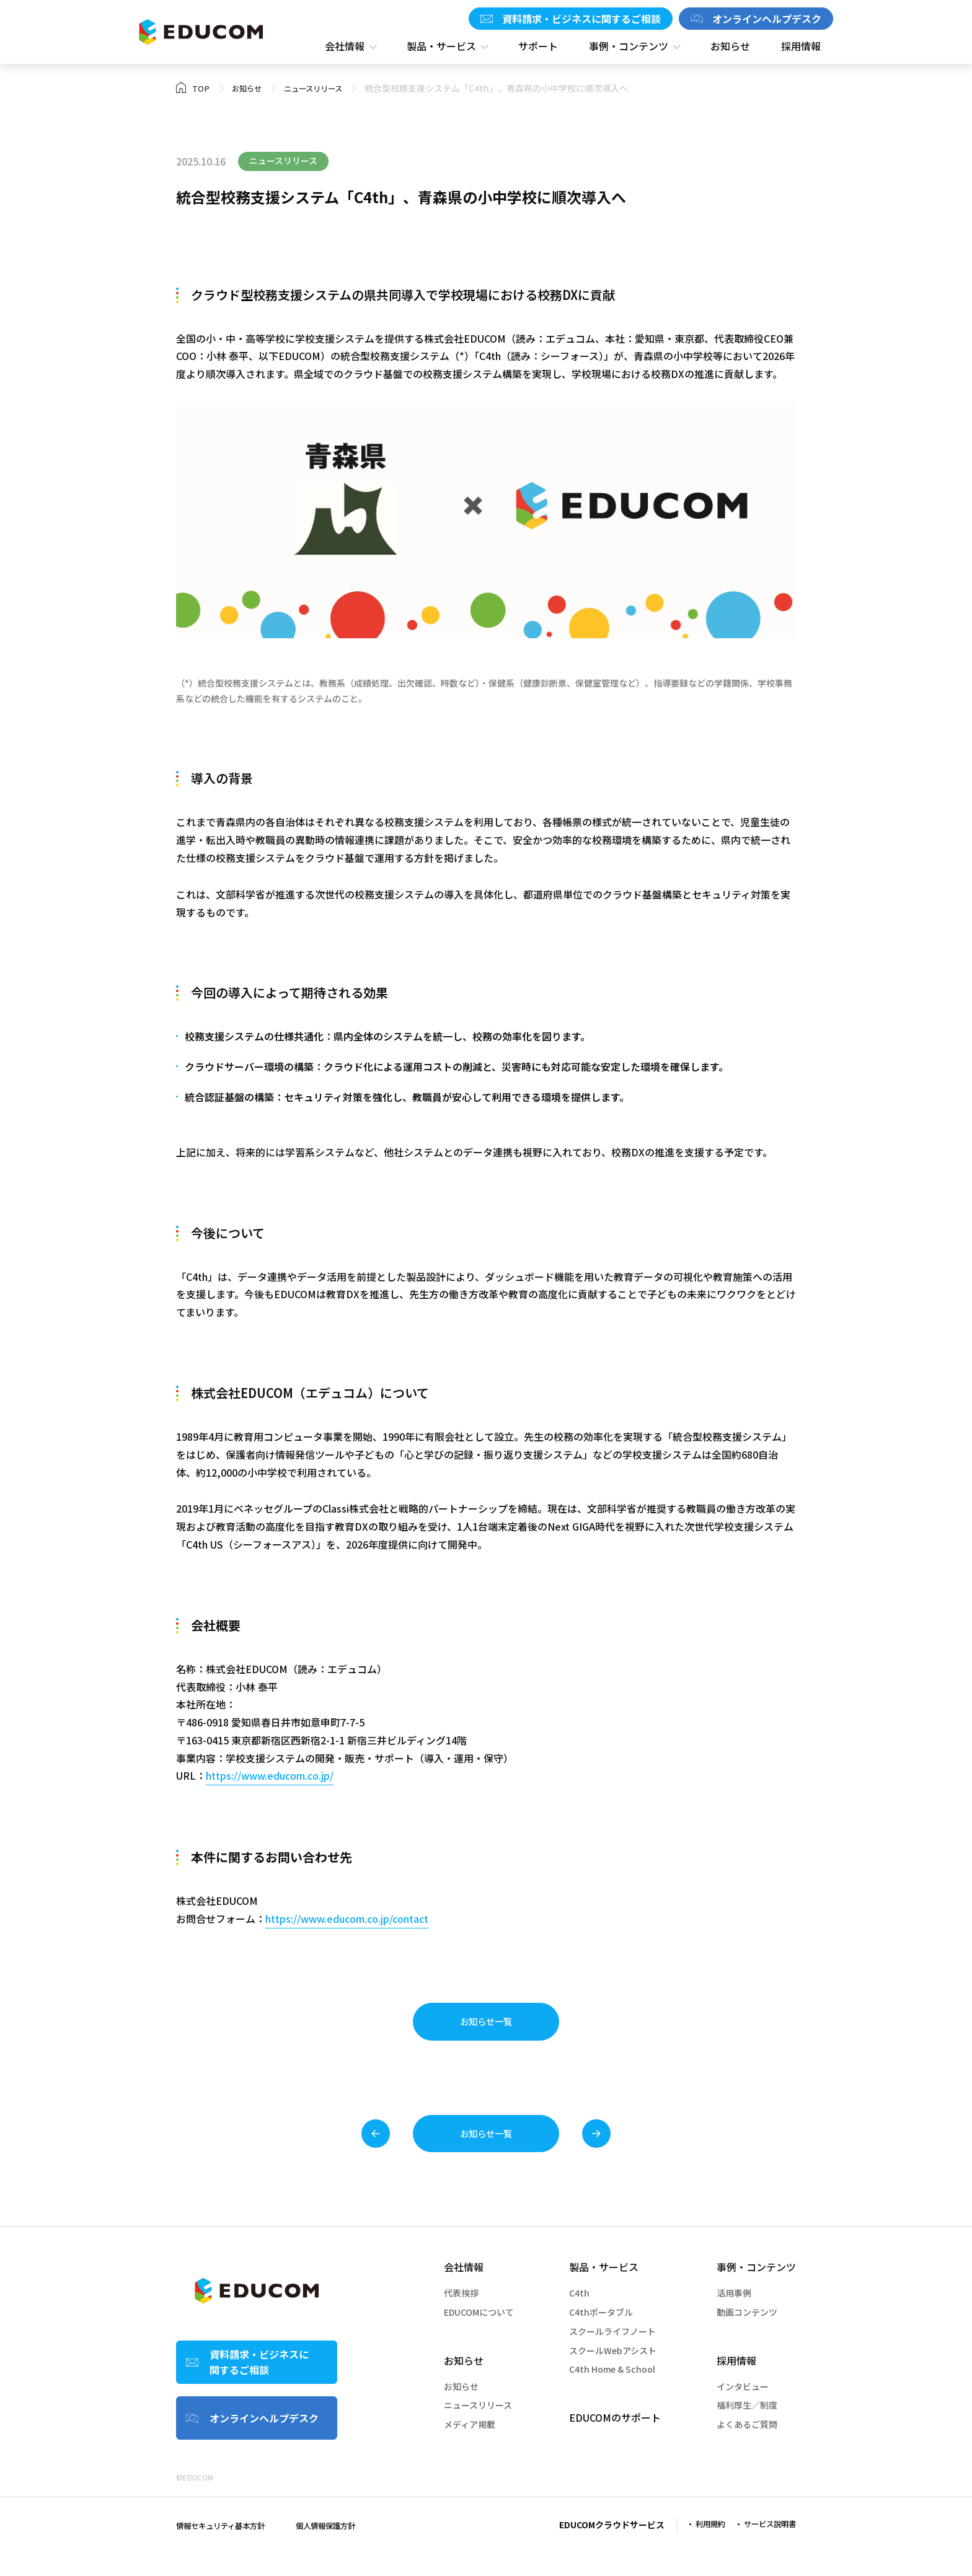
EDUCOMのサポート (615, 2441)
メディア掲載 (469, 2448)
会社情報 (464, 2291)
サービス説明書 (765, 2548)
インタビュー (743, 2410)
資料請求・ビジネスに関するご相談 (581, 18)
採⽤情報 (736, 2383)
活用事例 (734, 2317)
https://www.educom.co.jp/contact (346, 1918)
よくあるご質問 (747, 2448)
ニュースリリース (478, 2429)
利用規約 (699, 2548)
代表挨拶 (461, 2317)
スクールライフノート (612, 2355)
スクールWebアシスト (612, 2374)
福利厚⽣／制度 (747, 2429)
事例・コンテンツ (756, 2291)
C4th (579, 2317)
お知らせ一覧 (486, 2027)
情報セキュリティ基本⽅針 (228, 2549)
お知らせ (464, 2383)
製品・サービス (603, 2291)
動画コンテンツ (747, 2335)
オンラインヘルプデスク (766, 18)
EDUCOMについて (479, 2335)
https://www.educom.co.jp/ (270, 1775)
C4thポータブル (601, 2335)
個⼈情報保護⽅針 (345, 2549)
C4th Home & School (612, 2393)
